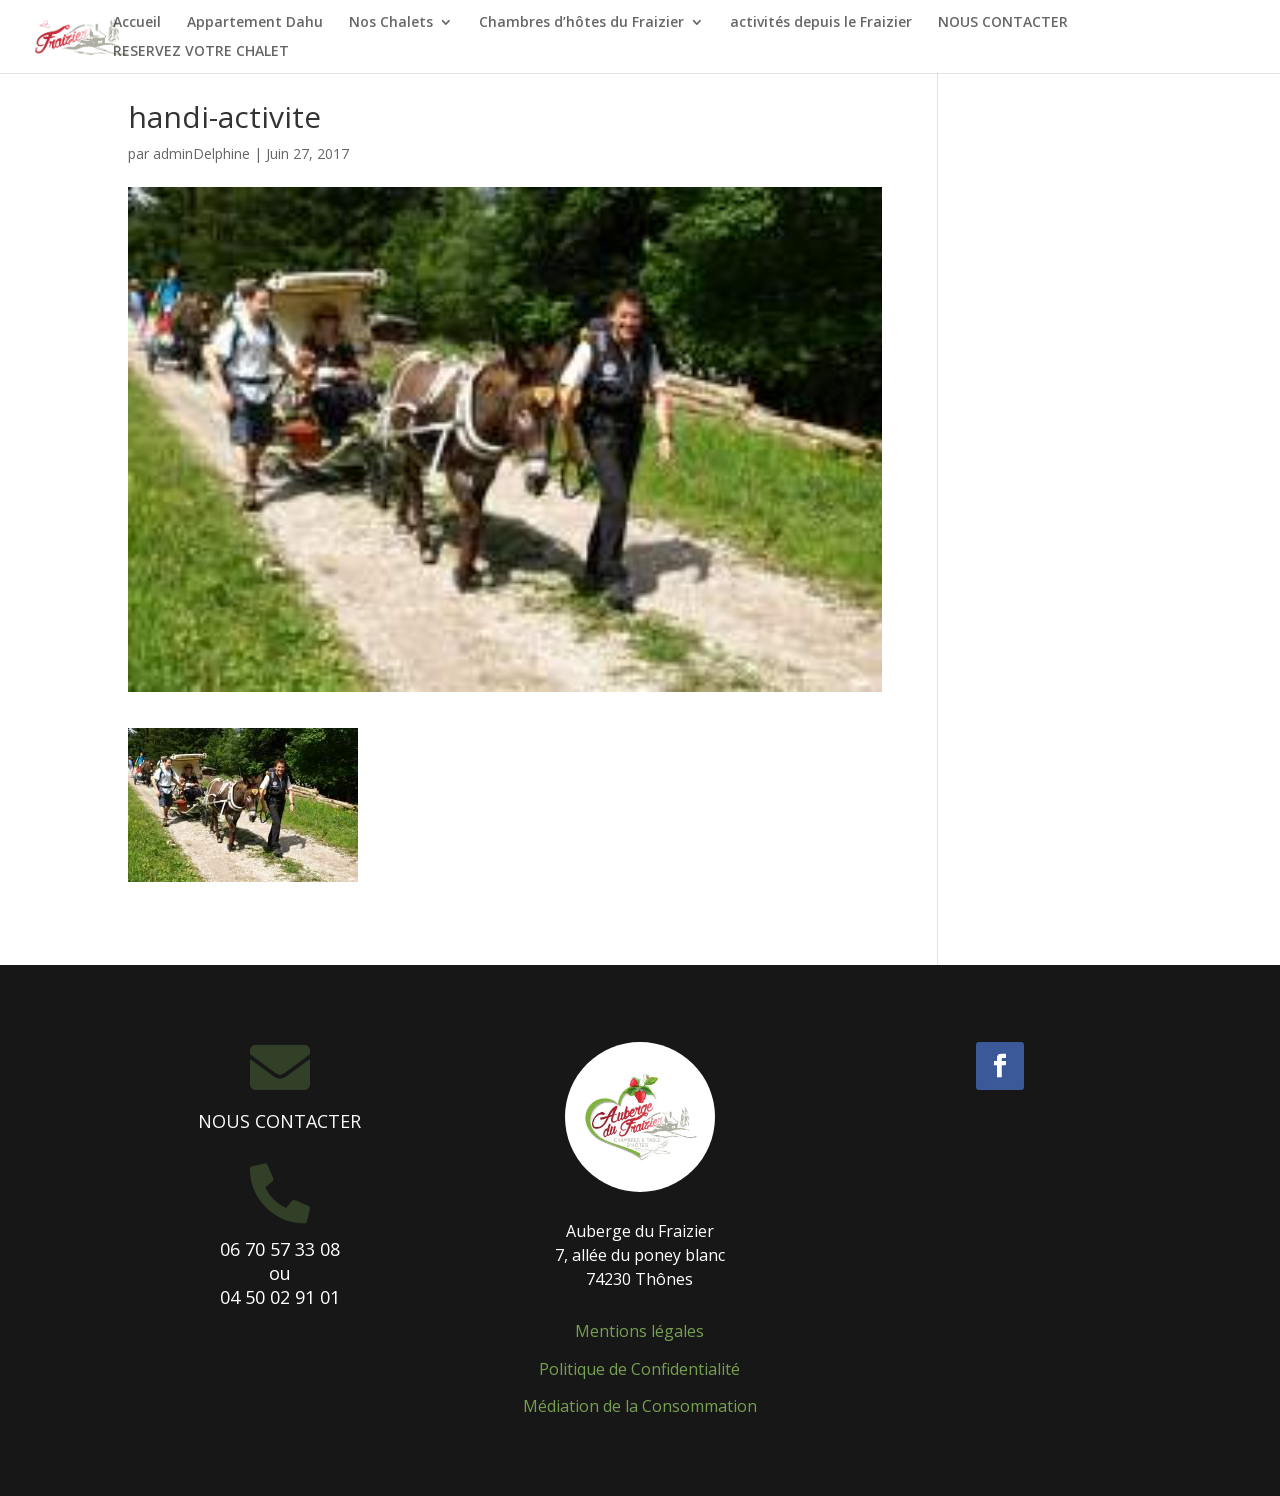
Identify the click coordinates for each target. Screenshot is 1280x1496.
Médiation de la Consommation (640, 1406)
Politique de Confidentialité (639, 1369)
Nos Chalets (391, 23)
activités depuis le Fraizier (821, 23)
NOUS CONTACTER (1003, 23)
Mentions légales (639, 1331)
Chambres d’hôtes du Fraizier (581, 23)
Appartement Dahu (255, 23)
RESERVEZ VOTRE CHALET (201, 52)
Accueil (137, 23)
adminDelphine (201, 153)
